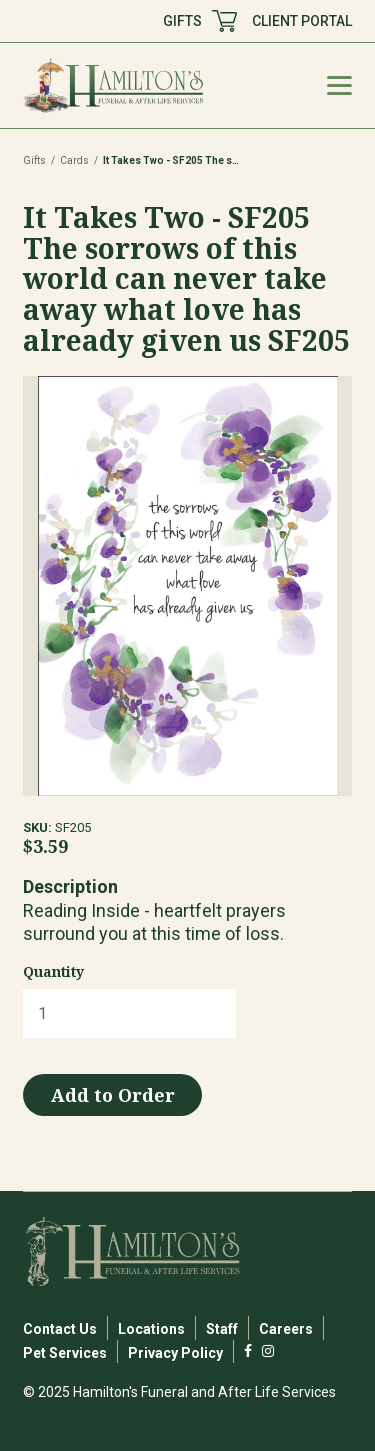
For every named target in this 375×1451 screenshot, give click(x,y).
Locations (151, 1329)
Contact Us (60, 1329)
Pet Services (65, 1353)
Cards (74, 160)
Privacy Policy (175, 1353)
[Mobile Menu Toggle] (339, 85)
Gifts (34, 160)
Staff (222, 1329)
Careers (286, 1329)
